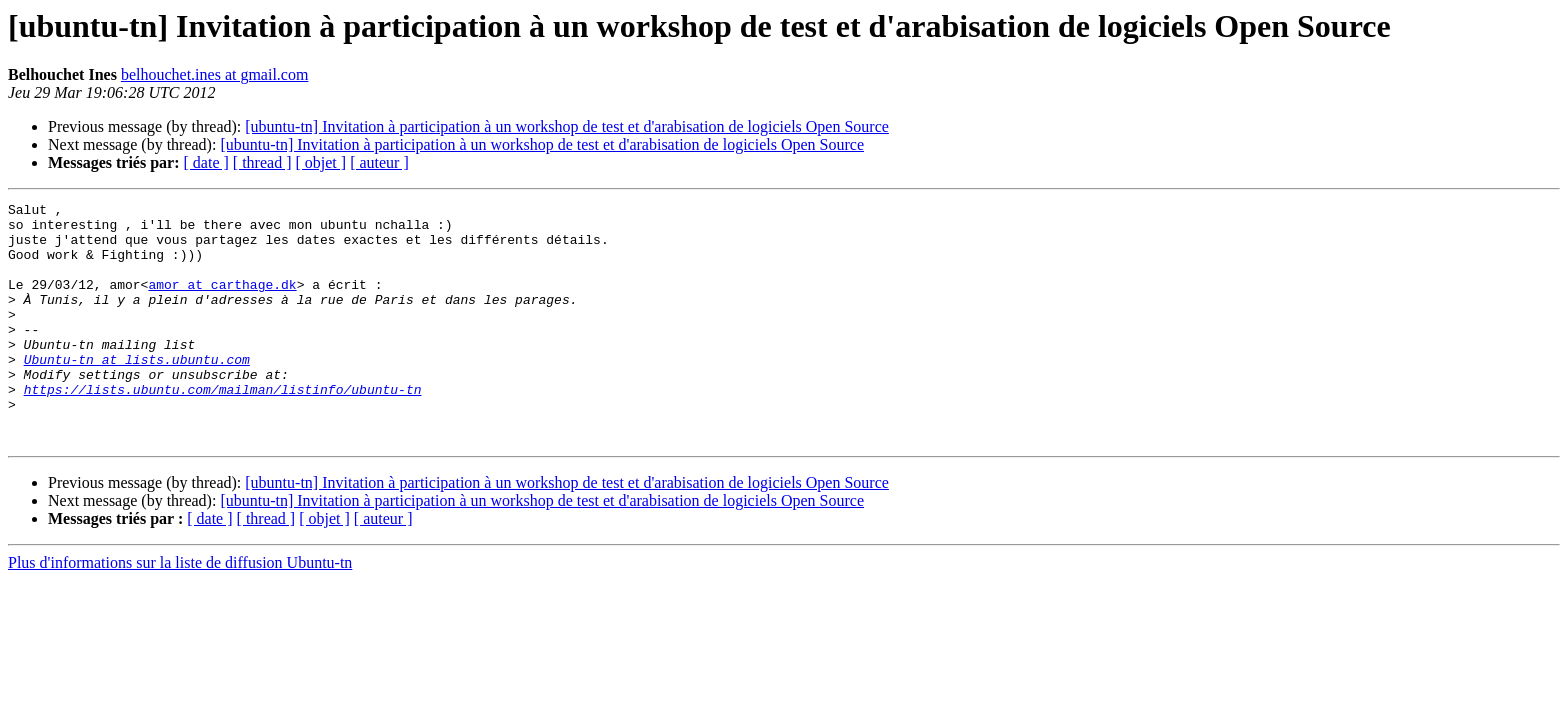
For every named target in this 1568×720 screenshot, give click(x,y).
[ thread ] (262, 162)
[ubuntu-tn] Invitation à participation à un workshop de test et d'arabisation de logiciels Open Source (567, 126)
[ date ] (206, 162)
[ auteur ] (379, 162)
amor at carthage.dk (222, 302)
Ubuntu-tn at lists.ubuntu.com (137, 392)
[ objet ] (320, 162)
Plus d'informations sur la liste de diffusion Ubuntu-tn (180, 610)
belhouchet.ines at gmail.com (215, 74)
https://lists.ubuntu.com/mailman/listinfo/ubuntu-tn (223, 428)
